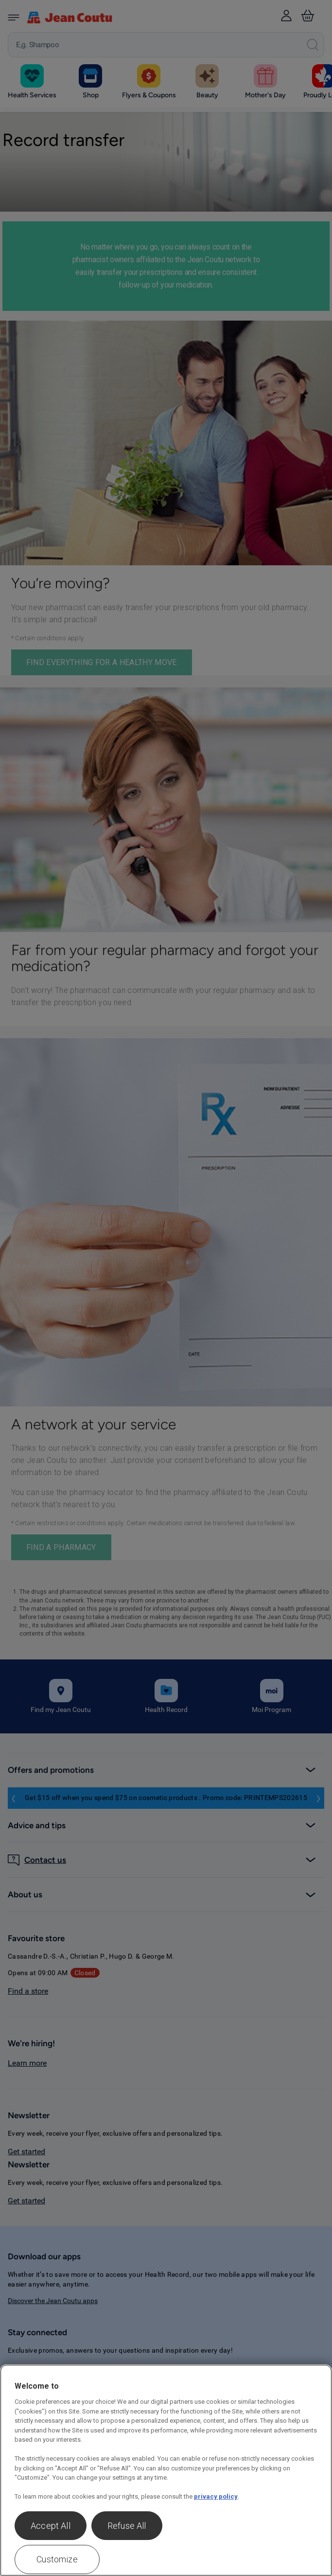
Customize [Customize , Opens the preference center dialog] (57, 2559)
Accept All (50, 2526)
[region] (166, 2470)
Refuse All (126, 2526)
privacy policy (216, 2496)
